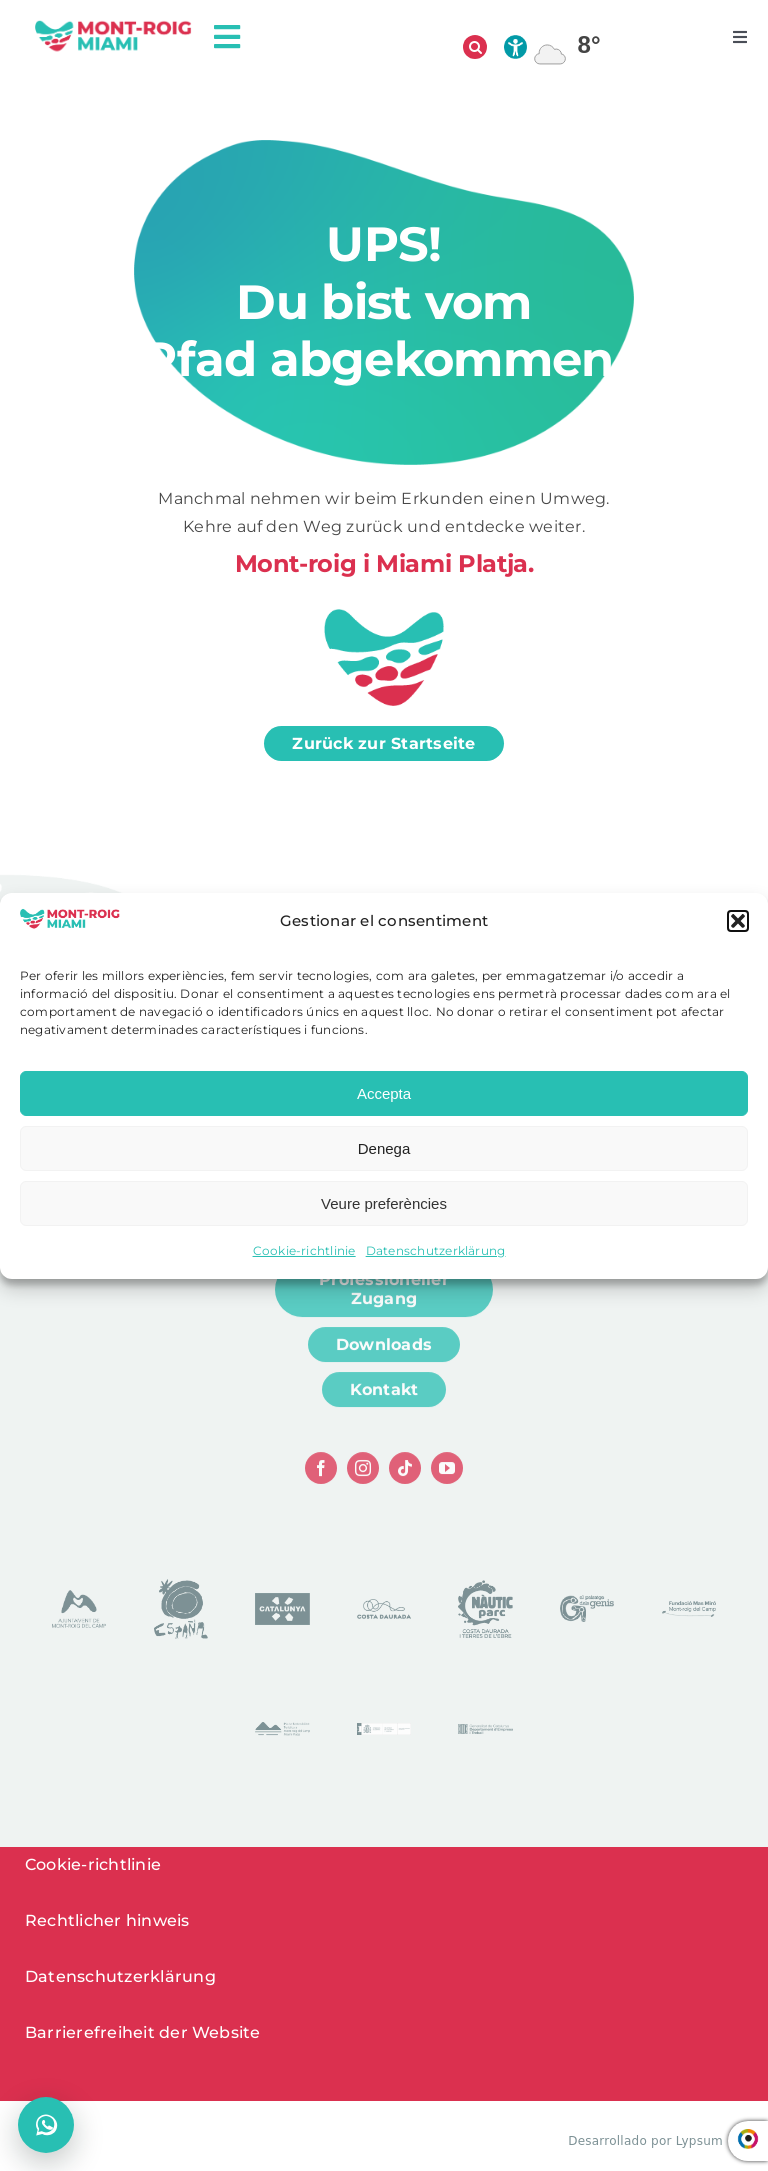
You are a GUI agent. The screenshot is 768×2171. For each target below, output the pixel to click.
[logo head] (113, 26)
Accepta (384, 1093)
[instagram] (363, 1476)
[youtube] (447, 1476)
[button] (738, 921)
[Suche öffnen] (475, 47)
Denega (384, 1148)
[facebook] (321, 1476)
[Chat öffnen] (46, 2125)
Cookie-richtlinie (304, 1250)
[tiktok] (405, 1476)
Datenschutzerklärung (436, 1250)
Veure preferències (384, 1203)
